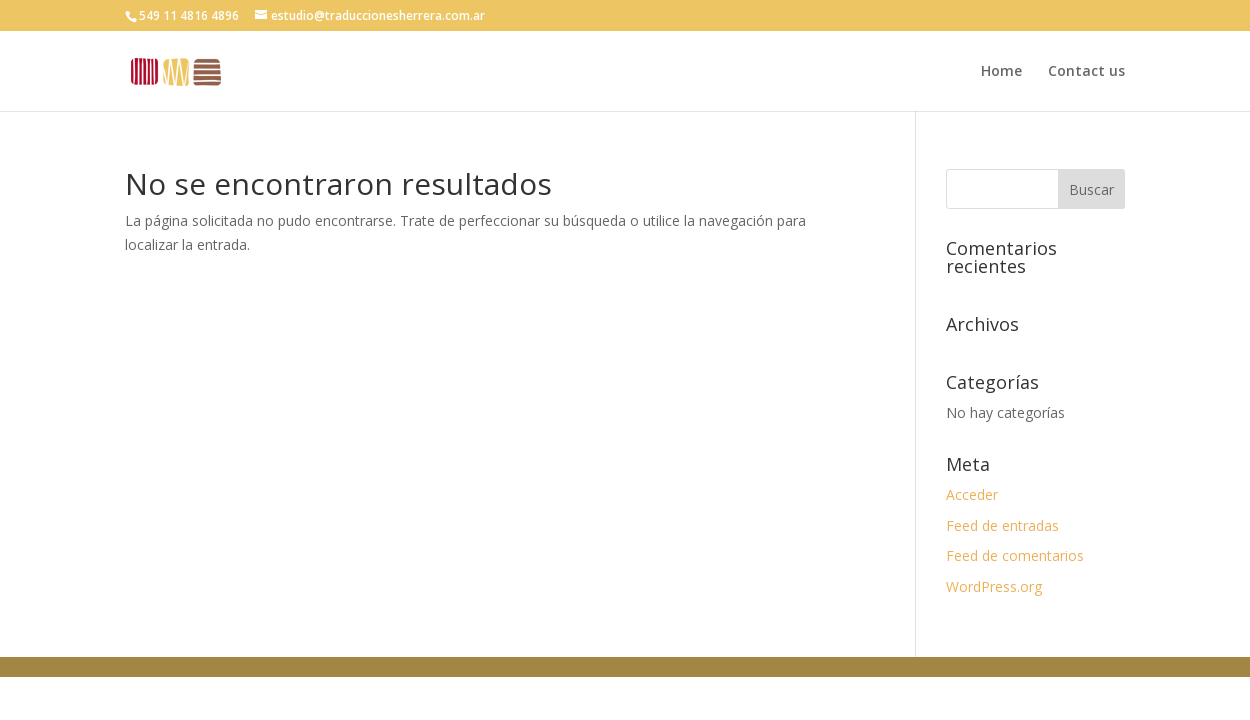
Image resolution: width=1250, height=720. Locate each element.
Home (1001, 72)
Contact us (1086, 72)
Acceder (972, 494)
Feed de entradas (1002, 525)
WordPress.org (994, 586)
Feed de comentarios (1015, 555)
